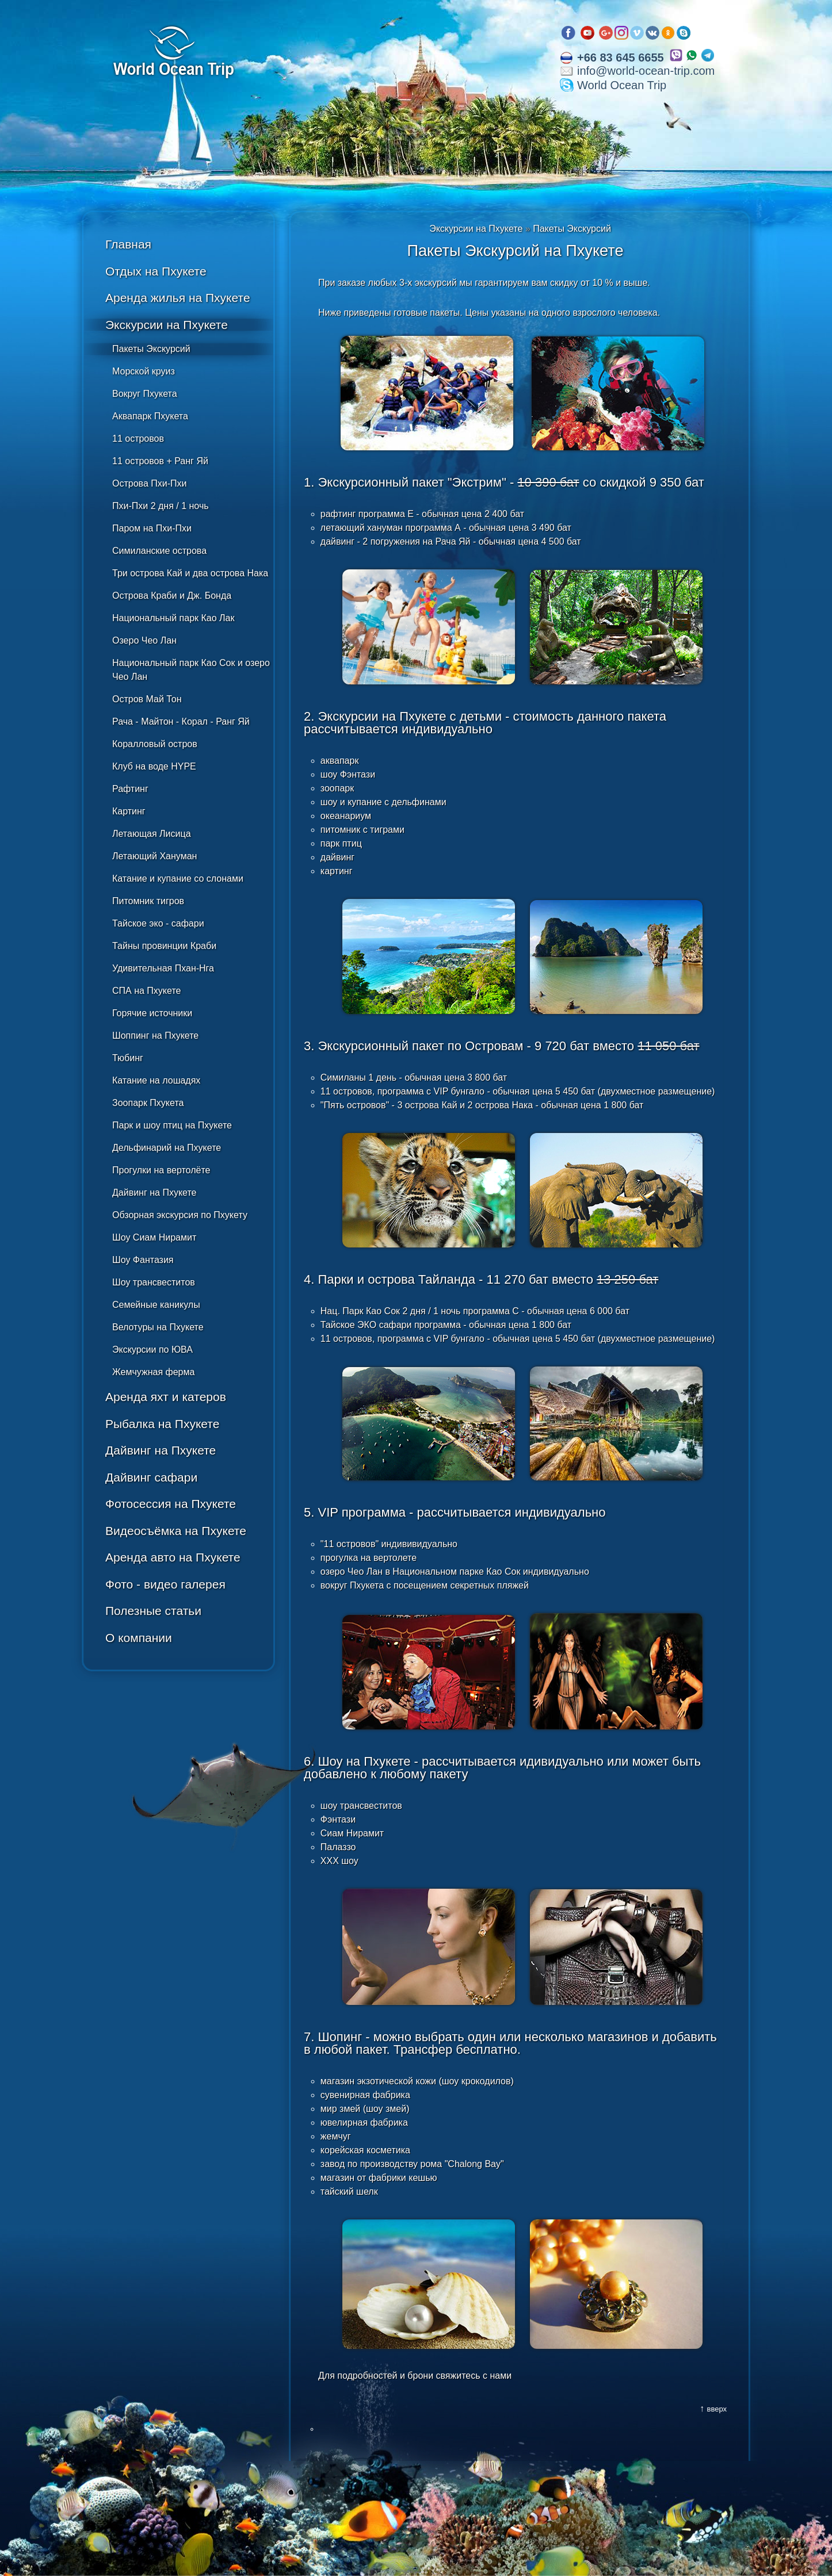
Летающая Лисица (151, 834)
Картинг (129, 811)
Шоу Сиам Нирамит (154, 1237)
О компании (138, 1637)
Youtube (587, 33)
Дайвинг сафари (151, 1477)
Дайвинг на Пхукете (154, 1192)
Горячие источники (152, 1013)
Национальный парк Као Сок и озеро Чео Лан (191, 670)
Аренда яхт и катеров (165, 1396)
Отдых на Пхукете (156, 271)
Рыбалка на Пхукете (162, 1423)
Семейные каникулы (156, 1305)
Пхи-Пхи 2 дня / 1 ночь (160, 506)
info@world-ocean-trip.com (646, 70)
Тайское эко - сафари (158, 923)
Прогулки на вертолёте (161, 1170)
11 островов (138, 438)
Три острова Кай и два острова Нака (190, 573)
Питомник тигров (148, 901)
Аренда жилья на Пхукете (177, 297)
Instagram (621, 33)
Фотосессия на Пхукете (170, 1503)
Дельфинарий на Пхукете (166, 1148)
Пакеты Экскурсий (151, 349)
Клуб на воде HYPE (154, 766)
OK (668, 33)
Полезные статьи (153, 1610)
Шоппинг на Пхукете (155, 1035)
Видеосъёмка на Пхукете (175, 1530)
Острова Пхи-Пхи (149, 483)
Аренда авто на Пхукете (173, 1557)
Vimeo (637, 33)
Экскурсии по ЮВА (152, 1349)
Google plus (606, 33)
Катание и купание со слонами (177, 878)
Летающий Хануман (154, 856)
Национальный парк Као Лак (173, 618)
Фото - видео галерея (165, 1584)
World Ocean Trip (621, 85)
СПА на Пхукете (146, 991)
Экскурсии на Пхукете (166, 324)
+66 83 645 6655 (620, 57)
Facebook (568, 33)
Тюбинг (127, 1058)
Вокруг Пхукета (144, 394)
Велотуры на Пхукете (158, 1327)
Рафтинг (130, 789)
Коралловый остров (154, 744)
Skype (683, 33)
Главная (128, 244)
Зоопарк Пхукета (148, 1103)
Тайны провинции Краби (164, 946)
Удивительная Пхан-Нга (163, 968)
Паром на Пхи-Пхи (152, 528)
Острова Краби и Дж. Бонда (171, 595)
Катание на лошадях (156, 1080)
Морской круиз (143, 371)
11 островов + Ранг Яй (160, 461)
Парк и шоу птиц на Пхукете (172, 1125)
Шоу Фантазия (143, 1260)
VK (652, 33)
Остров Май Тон (147, 699)
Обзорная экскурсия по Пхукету (179, 1215)
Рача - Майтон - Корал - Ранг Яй (181, 721)
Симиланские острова (159, 551)
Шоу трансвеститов (153, 1282)
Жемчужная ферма (153, 1372)
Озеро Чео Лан (144, 640)
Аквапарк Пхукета (150, 416)
